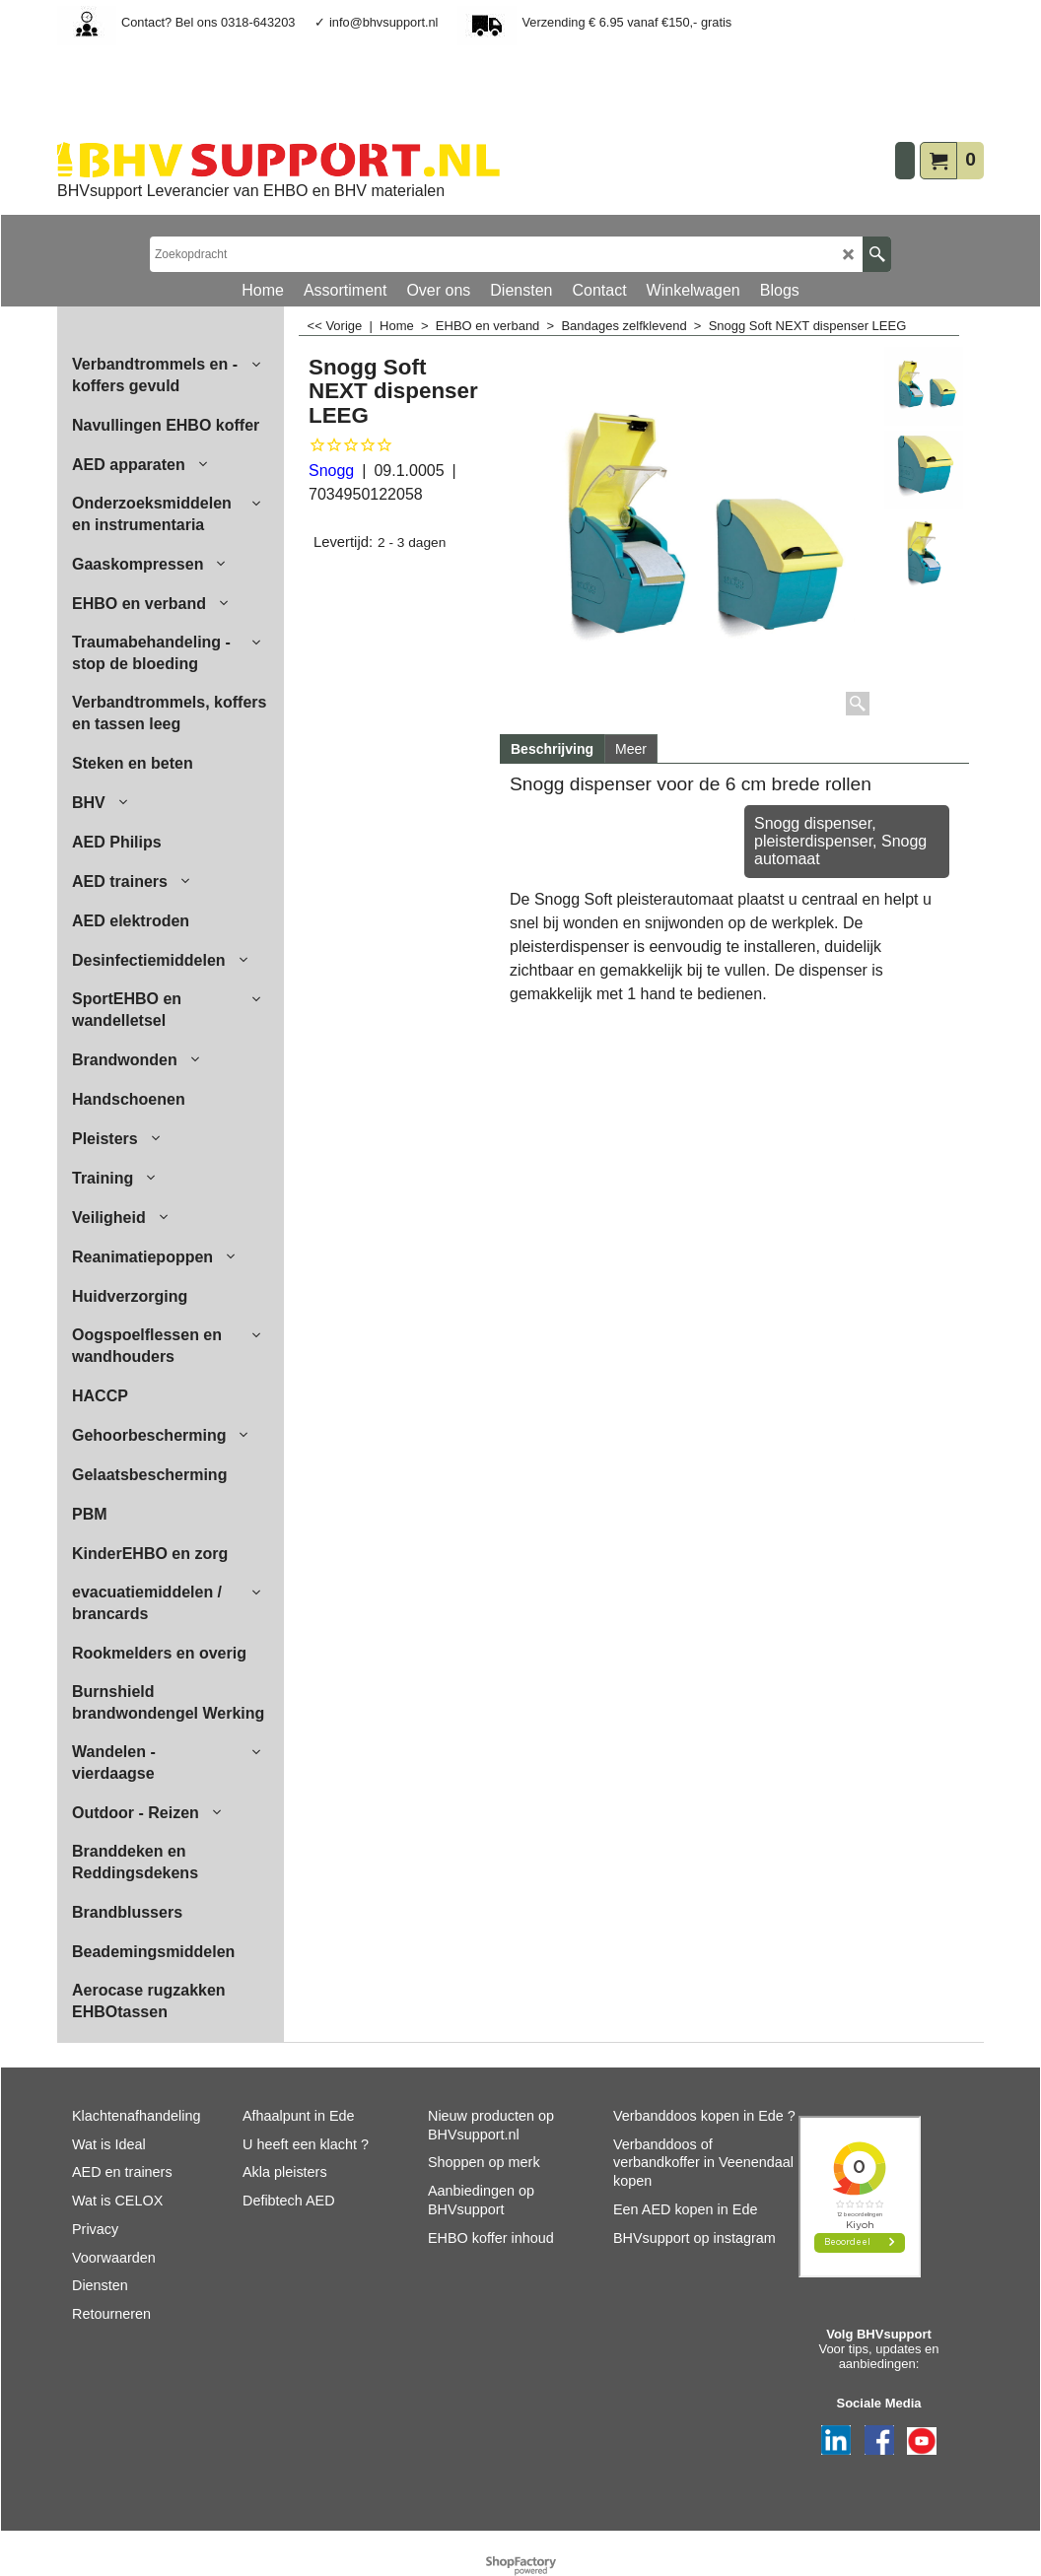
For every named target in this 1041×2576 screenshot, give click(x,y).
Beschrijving (552, 749)
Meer (631, 749)
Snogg (331, 470)
